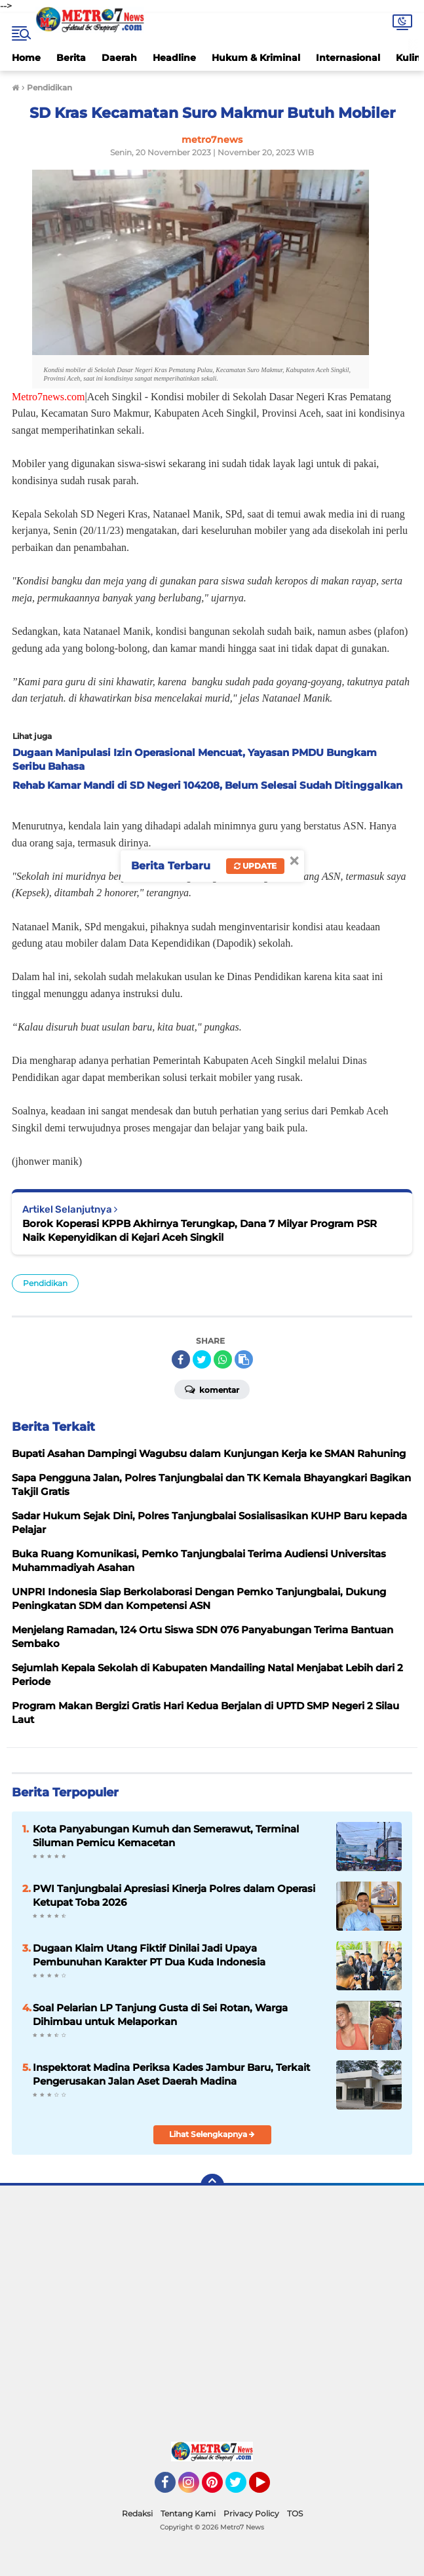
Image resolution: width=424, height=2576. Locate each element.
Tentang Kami (188, 2513)
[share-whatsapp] (223, 1359)
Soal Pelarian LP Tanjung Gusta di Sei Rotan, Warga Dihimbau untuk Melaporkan (160, 2014)
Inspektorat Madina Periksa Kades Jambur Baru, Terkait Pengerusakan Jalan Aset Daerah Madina (171, 2074)
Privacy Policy (251, 2513)
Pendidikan (45, 1283)
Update (255, 866)
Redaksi (137, 2513)
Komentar (212, 1389)
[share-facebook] (181, 1359)
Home (26, 58)
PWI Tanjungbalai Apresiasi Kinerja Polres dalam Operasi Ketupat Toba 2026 (174, 1895)
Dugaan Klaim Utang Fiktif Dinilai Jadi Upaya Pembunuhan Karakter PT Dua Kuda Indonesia (149, 1955)
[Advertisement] (212, 2317)
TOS (295, 2513)
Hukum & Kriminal (256, 58)
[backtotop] (212, 2185)
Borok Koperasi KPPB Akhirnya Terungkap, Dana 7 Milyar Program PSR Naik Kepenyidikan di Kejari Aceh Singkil (199, 1230)
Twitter (241, 2488)
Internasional (348, 58)
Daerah (119, 58)
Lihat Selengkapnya (212, 2134)
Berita (71, 58)
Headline (174, 58)
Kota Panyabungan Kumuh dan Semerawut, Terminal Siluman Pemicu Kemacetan (166, 1836)
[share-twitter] (202, 1359)
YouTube (268, 2488)
